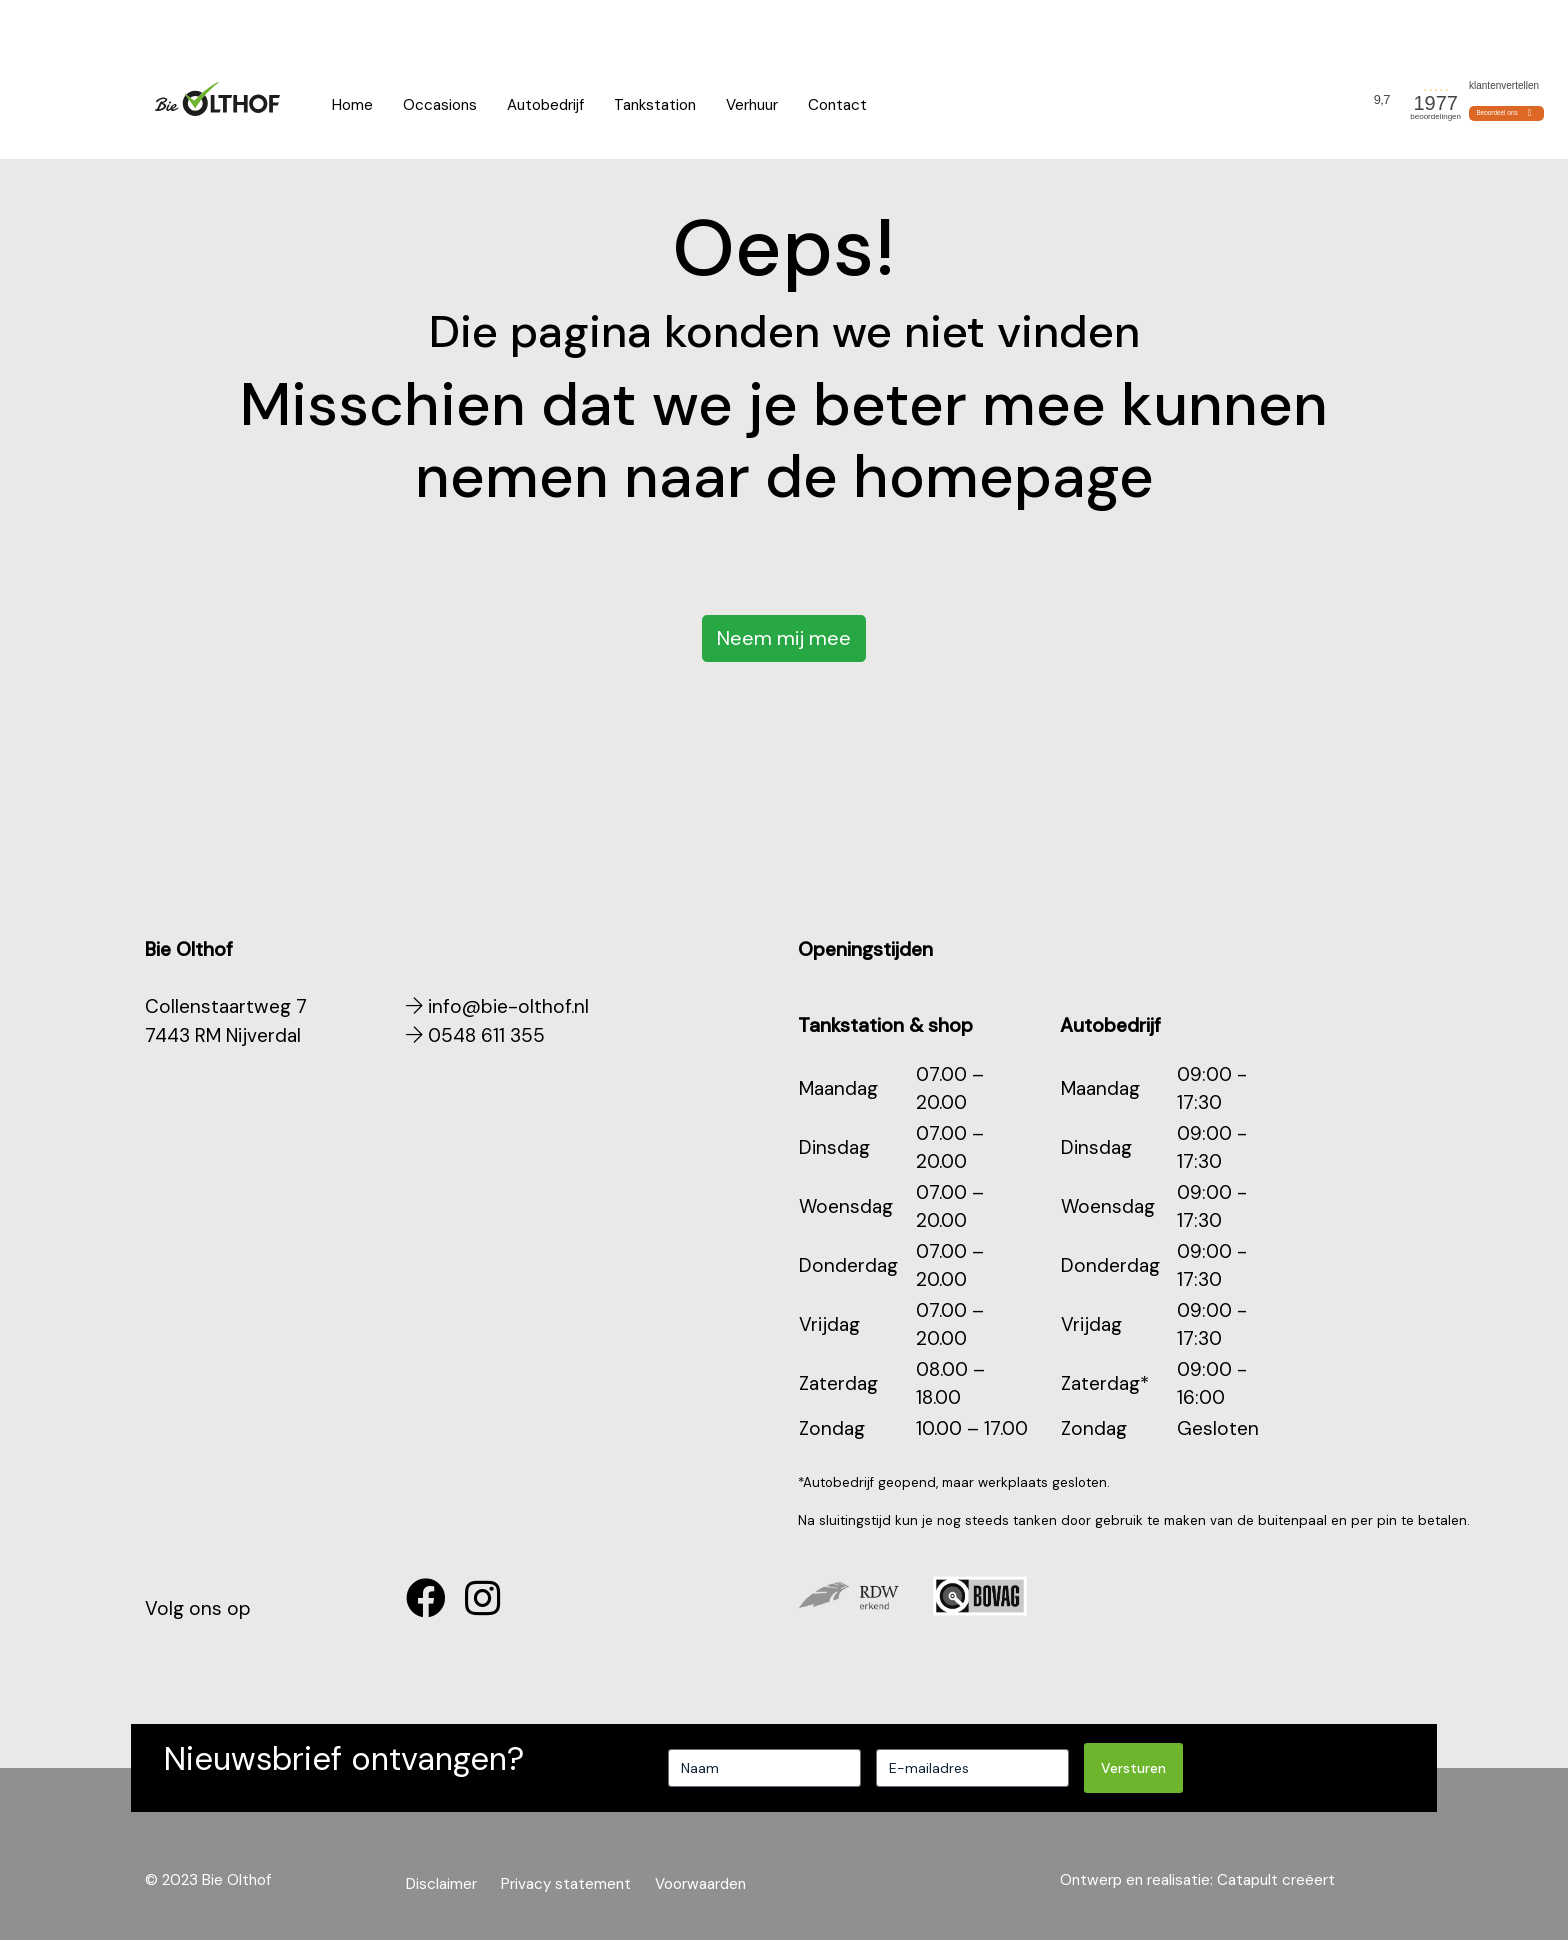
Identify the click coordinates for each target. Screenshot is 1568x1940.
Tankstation (655, 105)
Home (352, 105)
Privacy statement (566, 1884)
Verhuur (752, 105)
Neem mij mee (784, 638)
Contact (837, 105)
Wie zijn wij (1309, 25)
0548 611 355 (189, 25)
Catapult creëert (1276, 1880)
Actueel (1393, 25)
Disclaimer (441, 1884)
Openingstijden (419, 25)
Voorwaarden (1485, 25)
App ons (300, 25)
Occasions (440, 105)
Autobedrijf (545, 105)
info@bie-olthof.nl (497, 1006)
